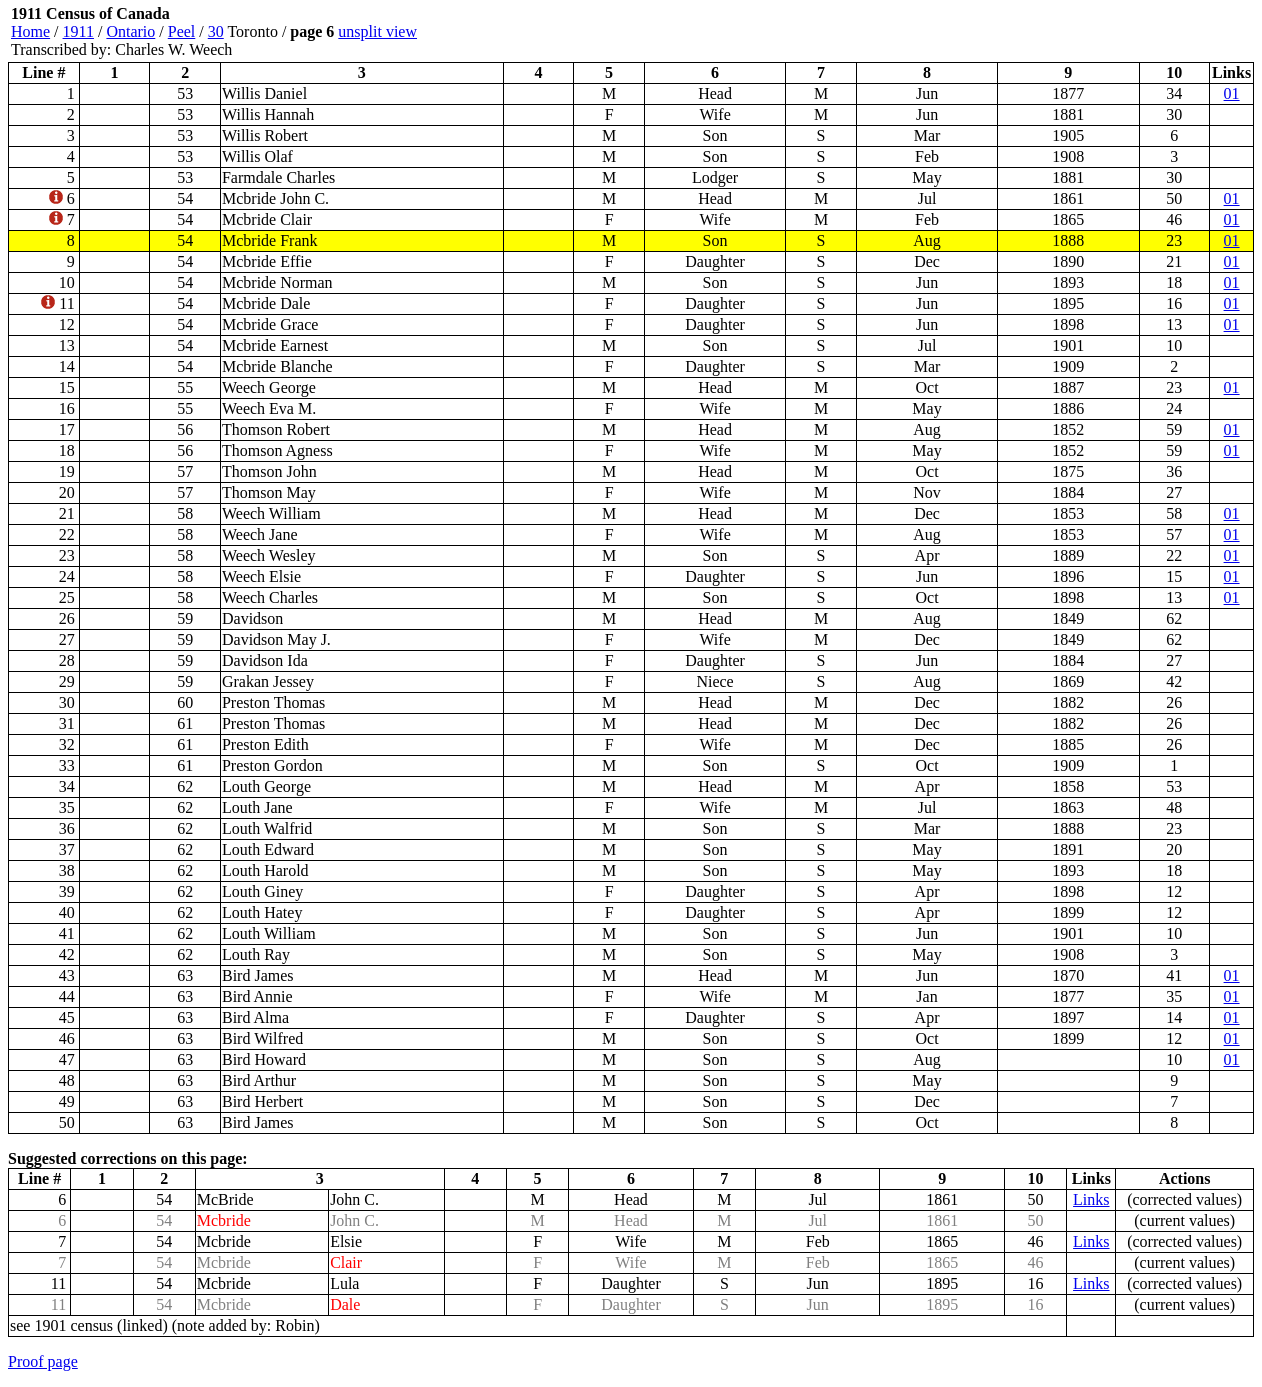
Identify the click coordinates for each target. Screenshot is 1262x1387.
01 (1232, 93)
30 (216, 31)
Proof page (43, 1361)
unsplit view (377, 31)
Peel (182, 31)
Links (1091, 1199)
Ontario (130, 31)
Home (30, 31)
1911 (78, 31)
